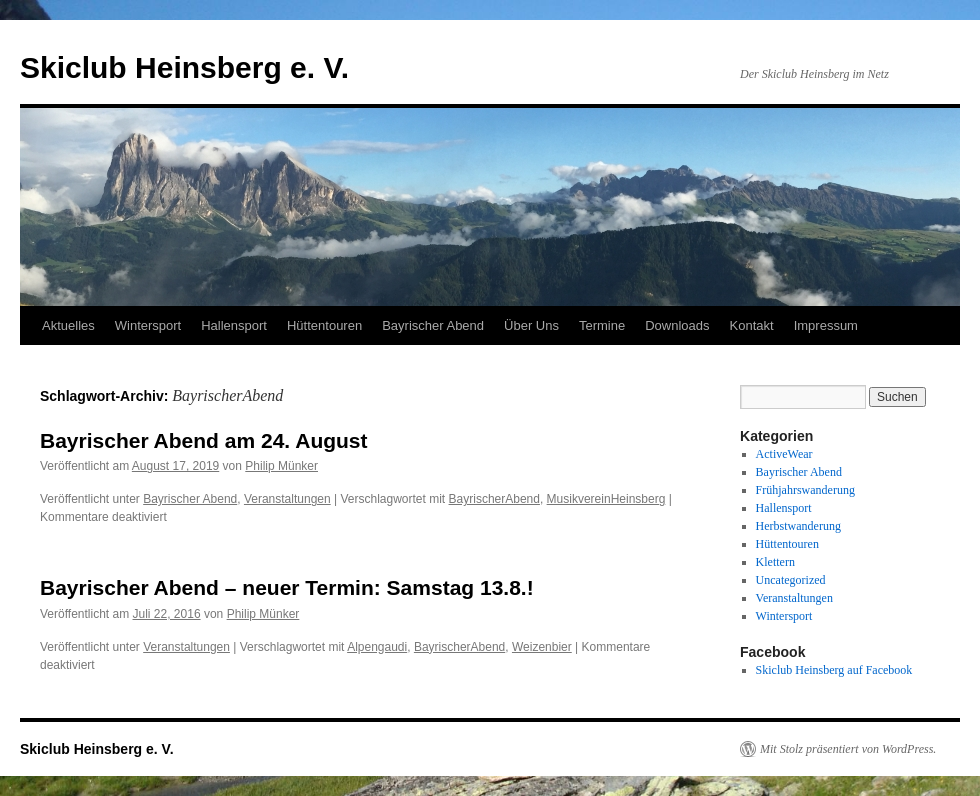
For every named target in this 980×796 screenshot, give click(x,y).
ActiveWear (784, 454)
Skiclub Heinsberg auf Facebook (834, 670)
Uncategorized (791, 580)
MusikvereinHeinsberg (606, 499)
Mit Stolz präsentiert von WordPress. (848, 749)
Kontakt (752, 325)
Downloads (677, 325)
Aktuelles (68, 325)
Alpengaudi (377, 647)
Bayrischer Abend (433, 325)
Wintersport (148, 325)
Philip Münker (281, 466)
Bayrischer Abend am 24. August (204, 440)
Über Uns (531, 325)
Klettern (775, 562)
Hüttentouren (324, 325)
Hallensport (234, 325)
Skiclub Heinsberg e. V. (184, 67)
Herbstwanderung (798, 526)
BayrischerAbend (494, 499)
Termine (602, 325)
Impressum (826, 325)
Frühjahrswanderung (805, 490)
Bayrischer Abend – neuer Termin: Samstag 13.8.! (287, 587)
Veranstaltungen (287, 499)
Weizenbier (542, 647)
